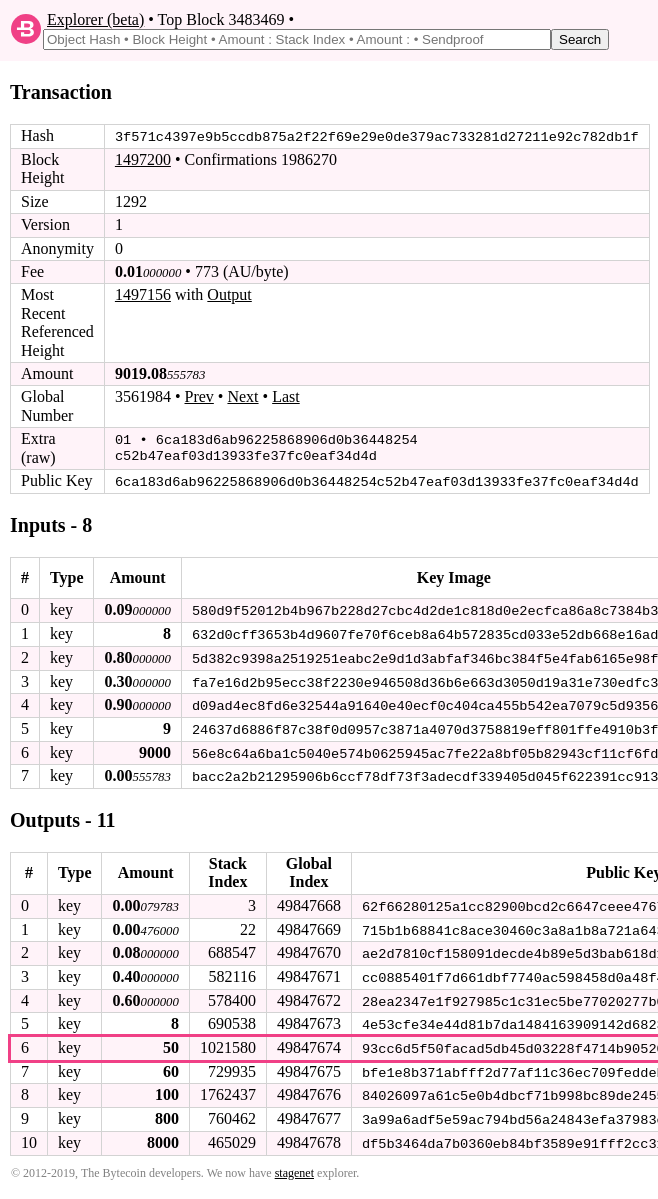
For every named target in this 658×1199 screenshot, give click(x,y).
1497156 (143, 294)
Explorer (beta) (95, 19)
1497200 (143, 159)
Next (242, 396)
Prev (199, 396)
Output (229, 294)
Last (286, 396)
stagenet (294, 1166)
